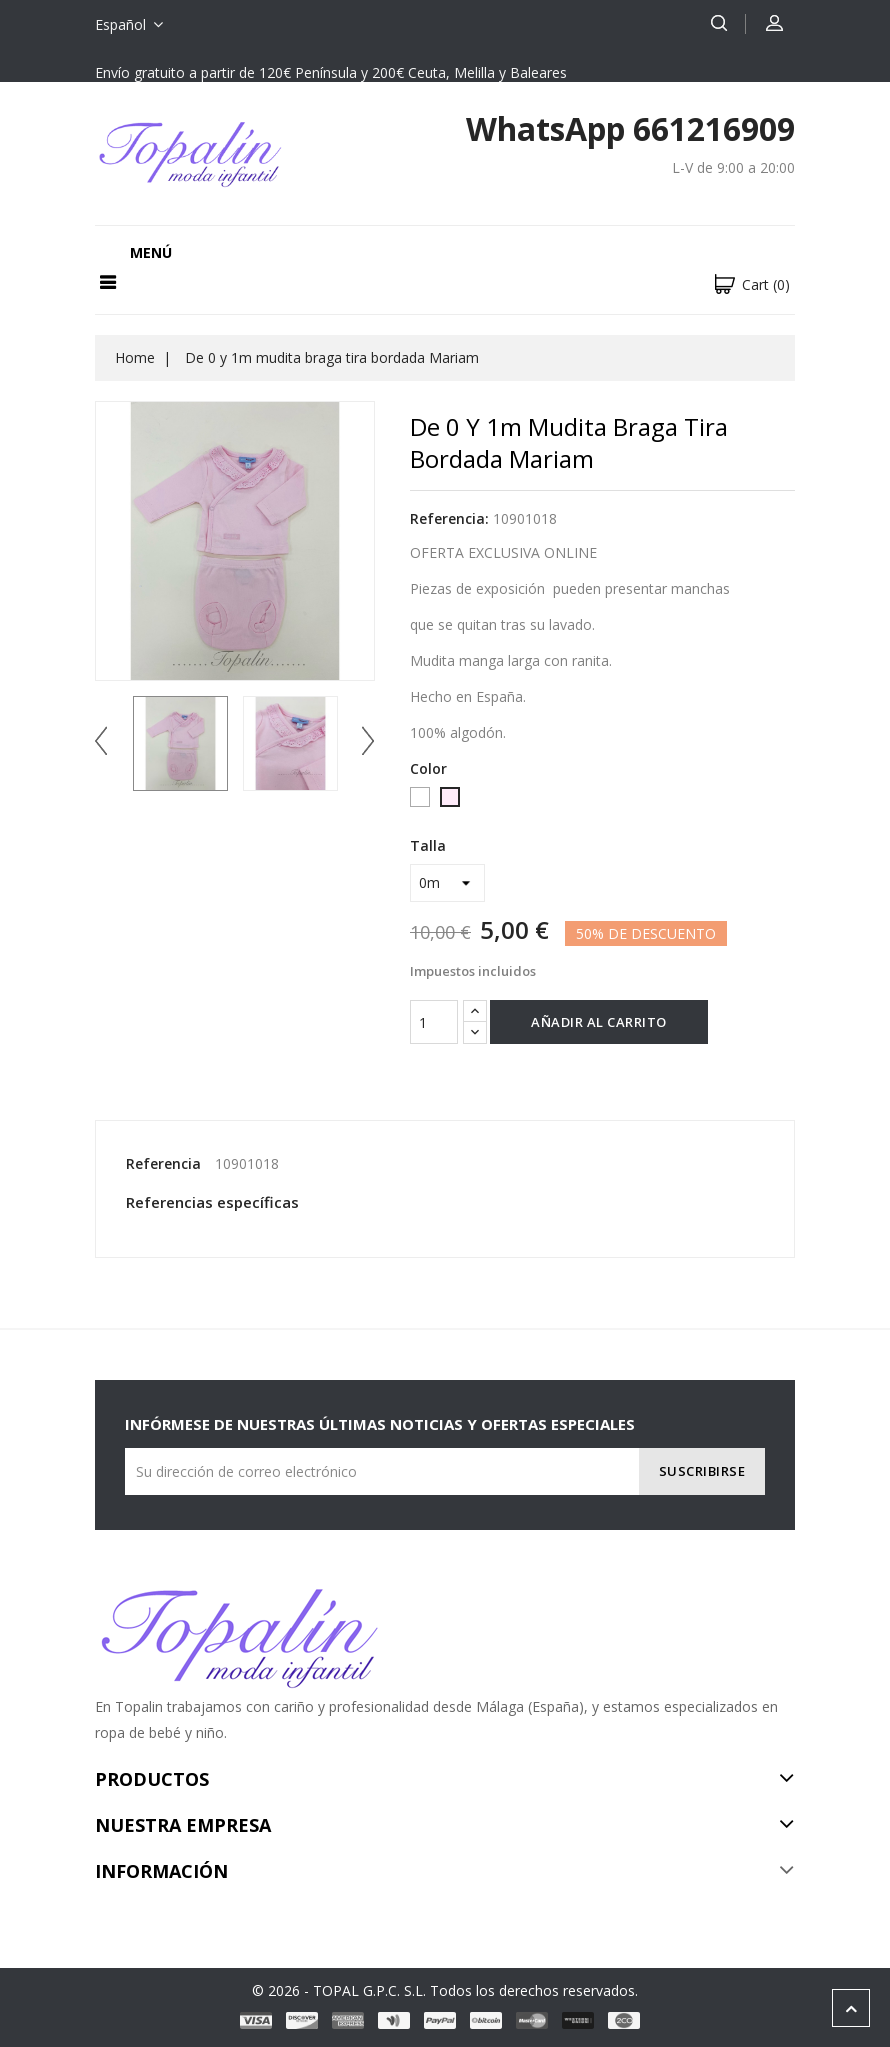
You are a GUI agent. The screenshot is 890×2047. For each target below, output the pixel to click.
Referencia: (449, 518)
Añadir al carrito (599, 1022)
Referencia (163, 1163)
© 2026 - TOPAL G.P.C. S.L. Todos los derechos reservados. (445, 1990)
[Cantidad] (434, 1022)
